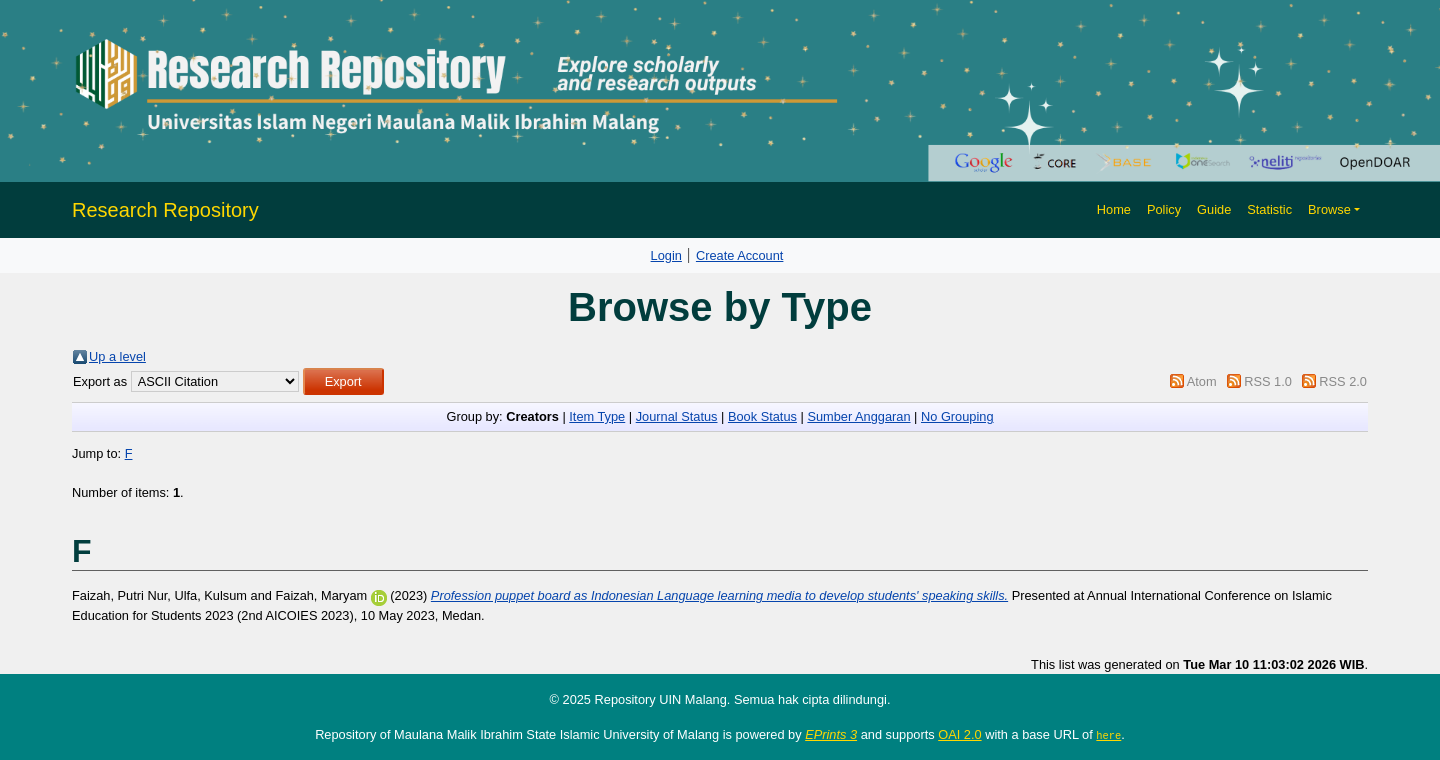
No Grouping (957, 416)
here (1108, 735)
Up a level (117, 356)
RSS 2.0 (1343, 381)
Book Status (762, 416)
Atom (1202, 381)
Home (1114, 209)
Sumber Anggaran (858, 416)
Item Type (597, 416)
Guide (1214, 209)
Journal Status (677, 416)
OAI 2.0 (959, 734)
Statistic (1269, 209)
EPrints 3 (831, 734)
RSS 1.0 (1268, 381)
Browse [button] (1329, 209)
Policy (1164, 209)
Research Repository (165, 210)
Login (666, 255)
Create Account (740, 255)
